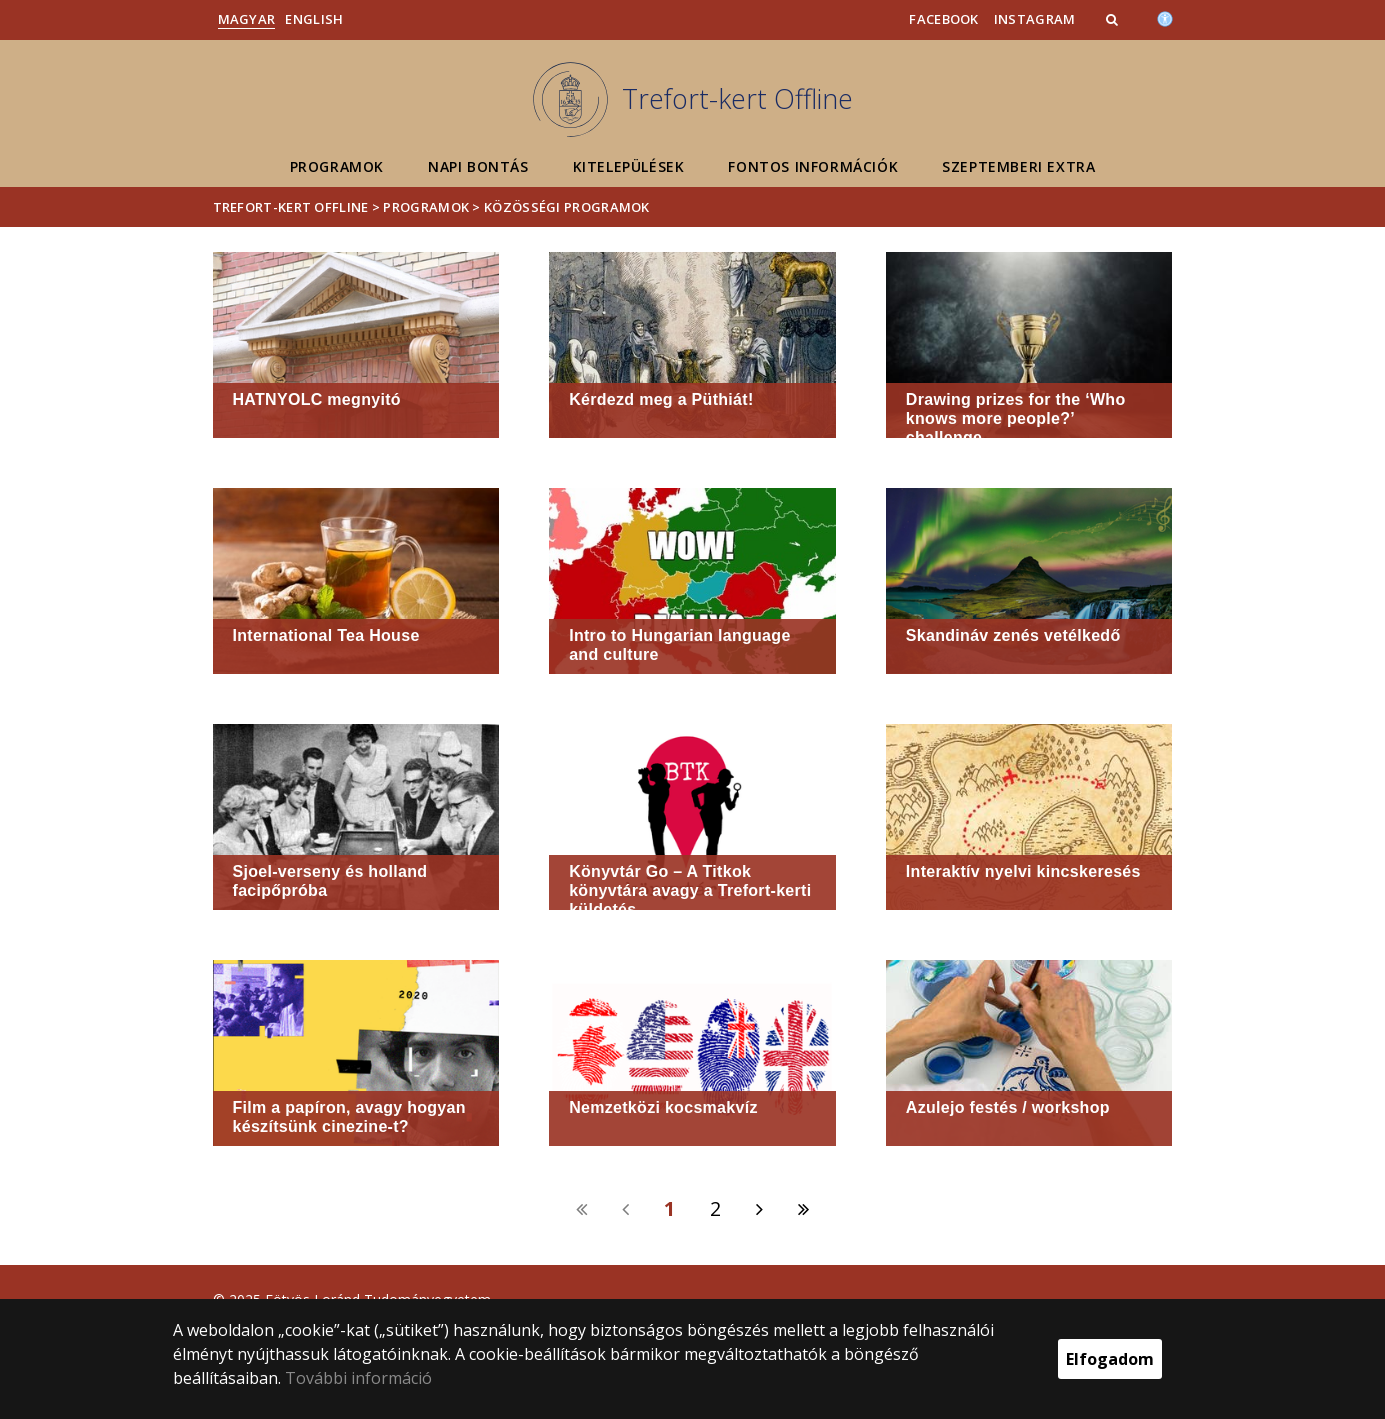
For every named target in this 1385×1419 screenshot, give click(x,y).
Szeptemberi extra (1018, 166)
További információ (358, 1378)
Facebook (943, 19)
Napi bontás (478, 166)
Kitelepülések (629, 166)
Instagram (1035, 19)
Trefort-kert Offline (291, 207)
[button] (1114, 19)
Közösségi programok (567, 207)
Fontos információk (813, 166)
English (314, 19)
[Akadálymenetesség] (1165, 17)
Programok (337, 166)
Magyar (247, 19)
